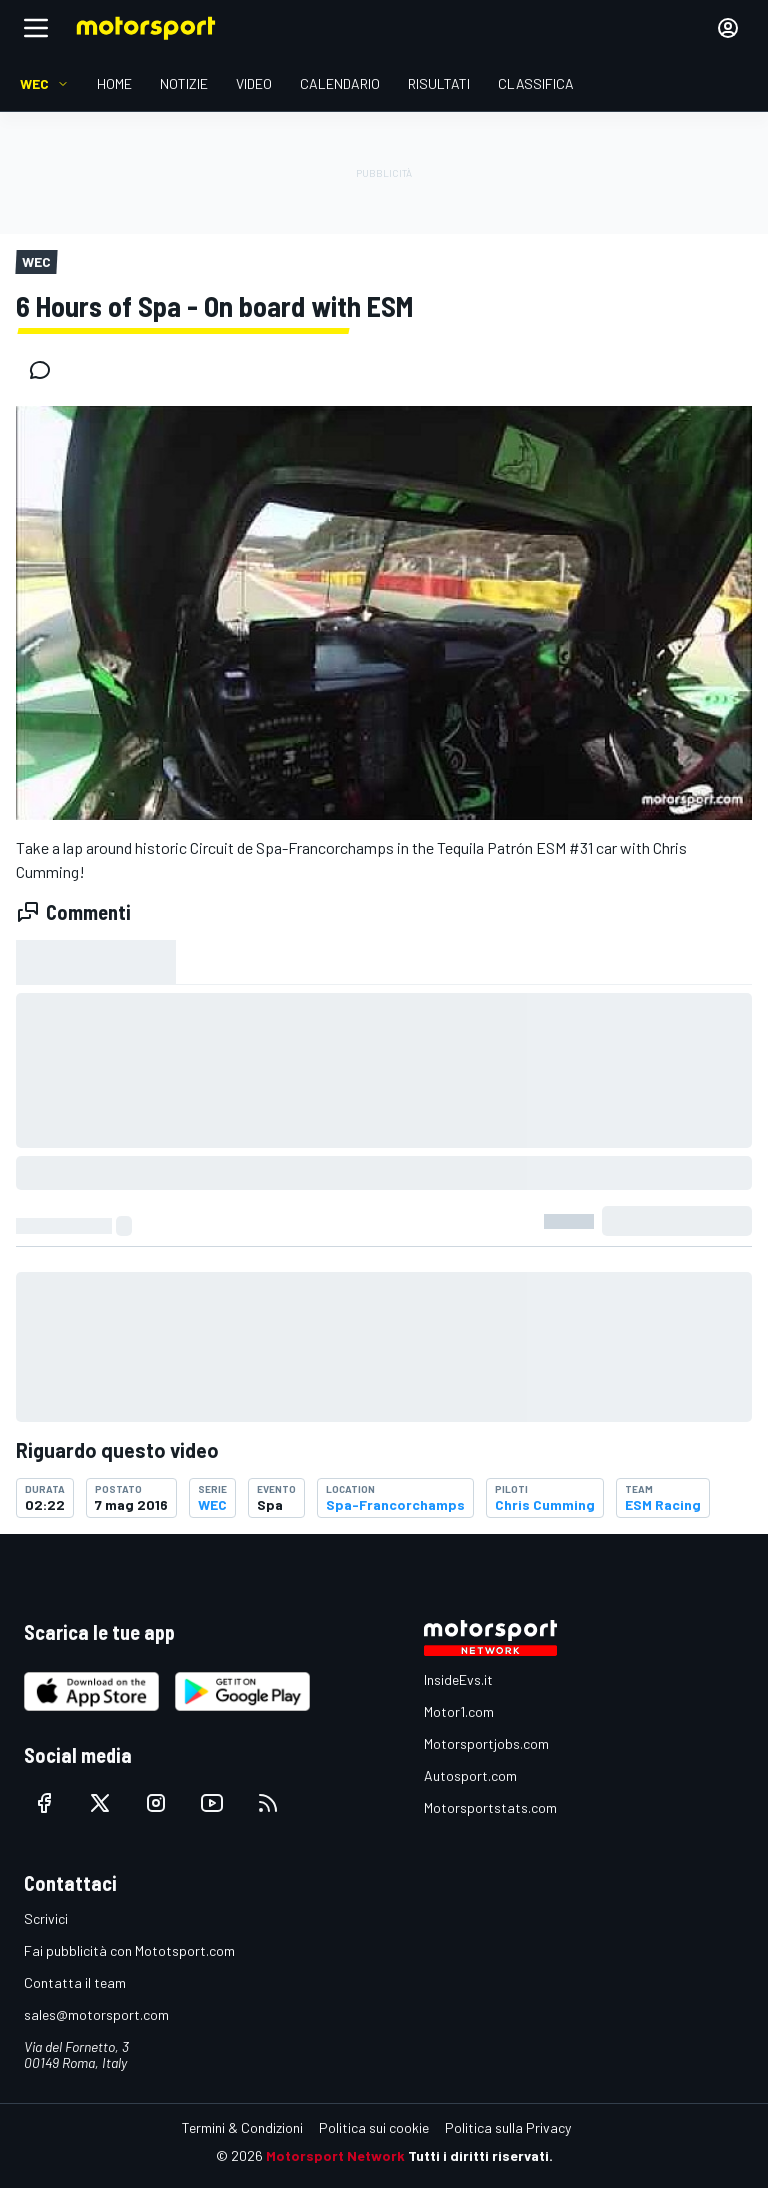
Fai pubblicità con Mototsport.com (129, 1950)
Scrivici (46, 1918)
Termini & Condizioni (242, 2127)
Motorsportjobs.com (486, 1743)
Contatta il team (75, 1982)
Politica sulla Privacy (508, 2127)
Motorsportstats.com (490, 1807)
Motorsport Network (335, 2155)
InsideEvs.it (458, 1679)
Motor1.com (459, 1711)
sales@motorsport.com (96, 2014)
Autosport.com (470, 1775)
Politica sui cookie (374, 2127)
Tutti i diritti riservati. (480, 2155)
